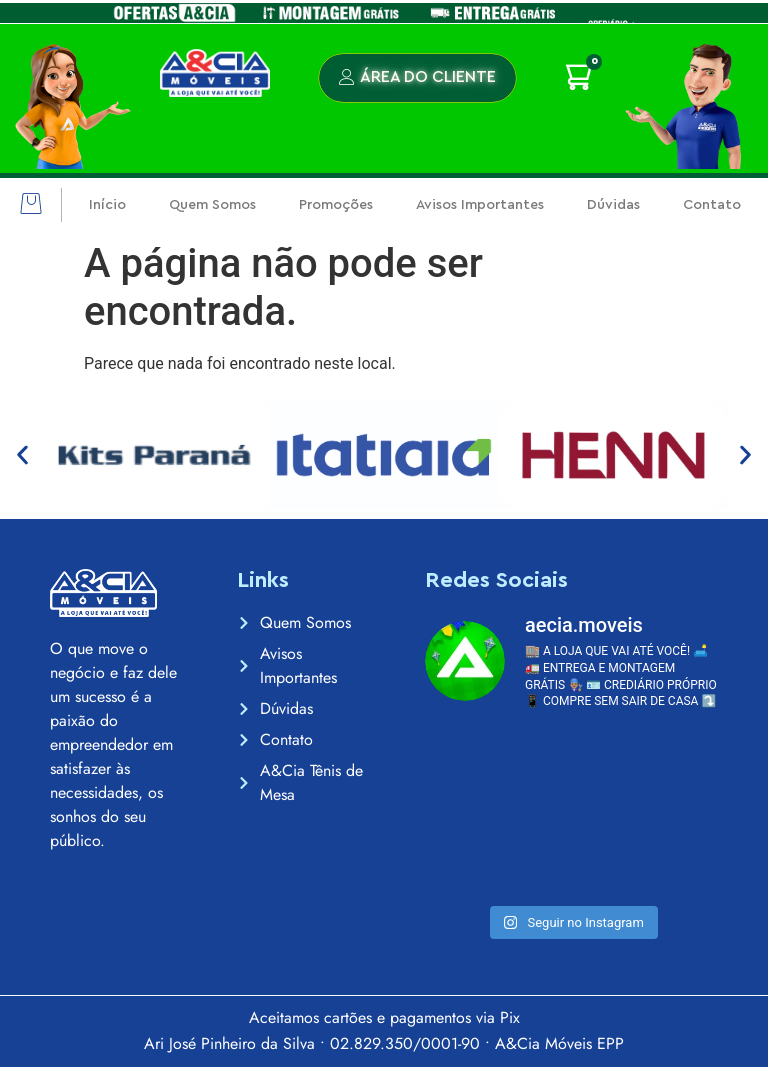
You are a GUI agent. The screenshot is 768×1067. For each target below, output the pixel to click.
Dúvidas (613, 205)
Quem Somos (212, 205)
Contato (712, 205)
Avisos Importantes (480, 205)
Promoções (336, 205)
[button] (30, 205)
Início (107, 205)
